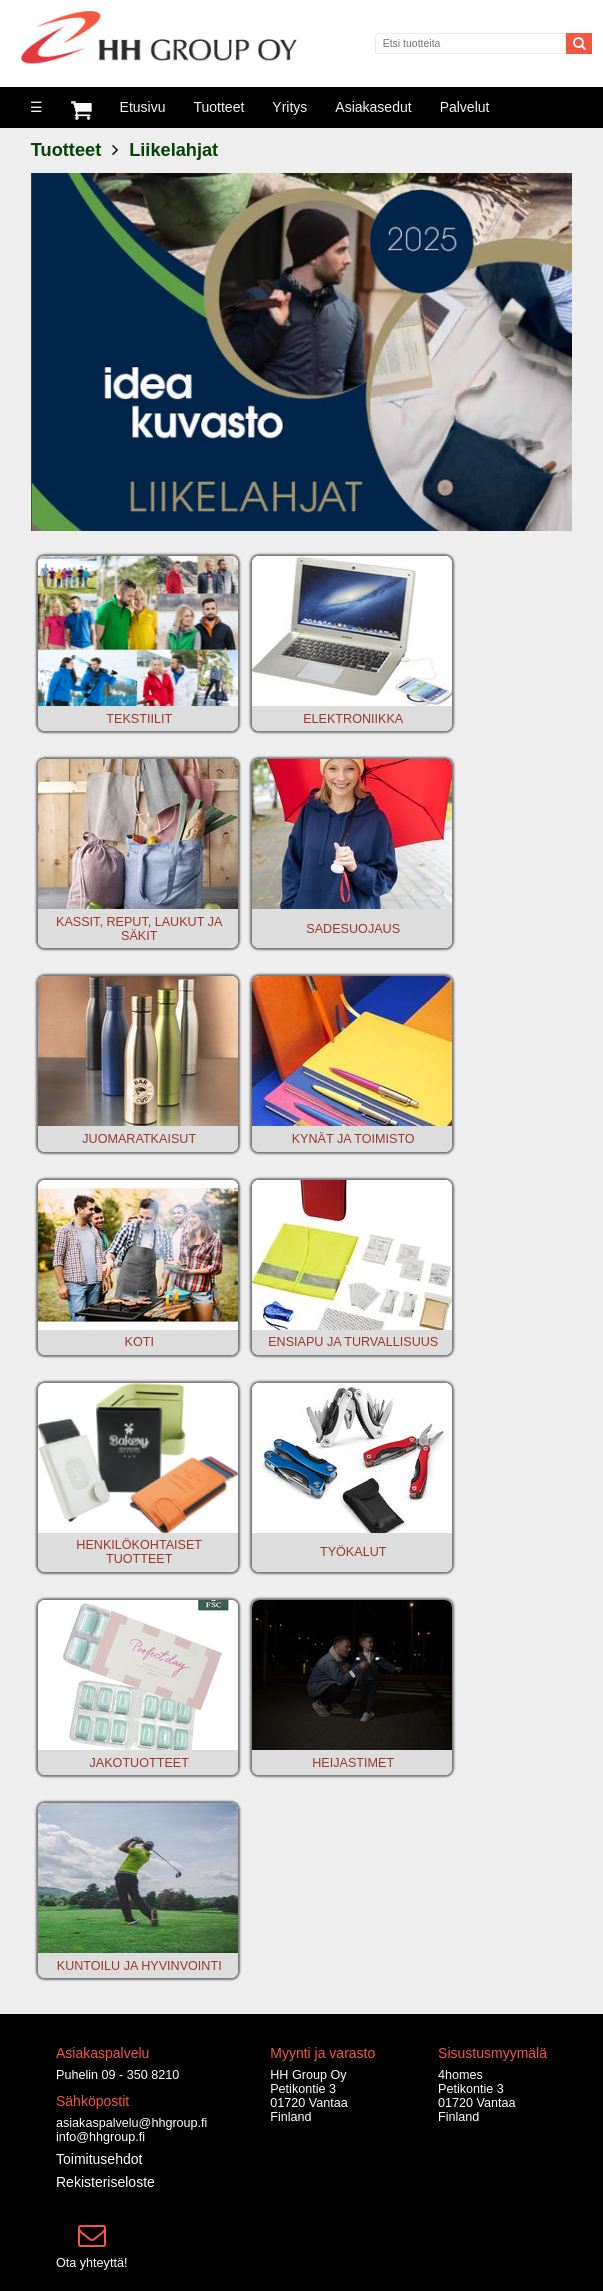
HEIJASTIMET (353, 1763)
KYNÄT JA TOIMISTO (353, 1139)
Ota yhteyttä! (91, 2263)
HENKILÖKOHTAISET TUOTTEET (139, 1552)
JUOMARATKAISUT (139, 1139)
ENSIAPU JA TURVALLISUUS (353, 1342)
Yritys (289, 107)
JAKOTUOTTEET (139, 1763)
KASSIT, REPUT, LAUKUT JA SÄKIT (139, 929)
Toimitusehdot (99, 2159)
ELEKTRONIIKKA (353, 719)
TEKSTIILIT (139, 719)
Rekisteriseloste (105, 2182)
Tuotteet (218, 107)
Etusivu (143, 107)
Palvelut (465, 107)
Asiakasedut (373, 107)
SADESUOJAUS (353, 929)
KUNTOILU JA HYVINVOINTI (139, 1966)
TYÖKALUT (353, 1552)
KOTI (139, 1342)
